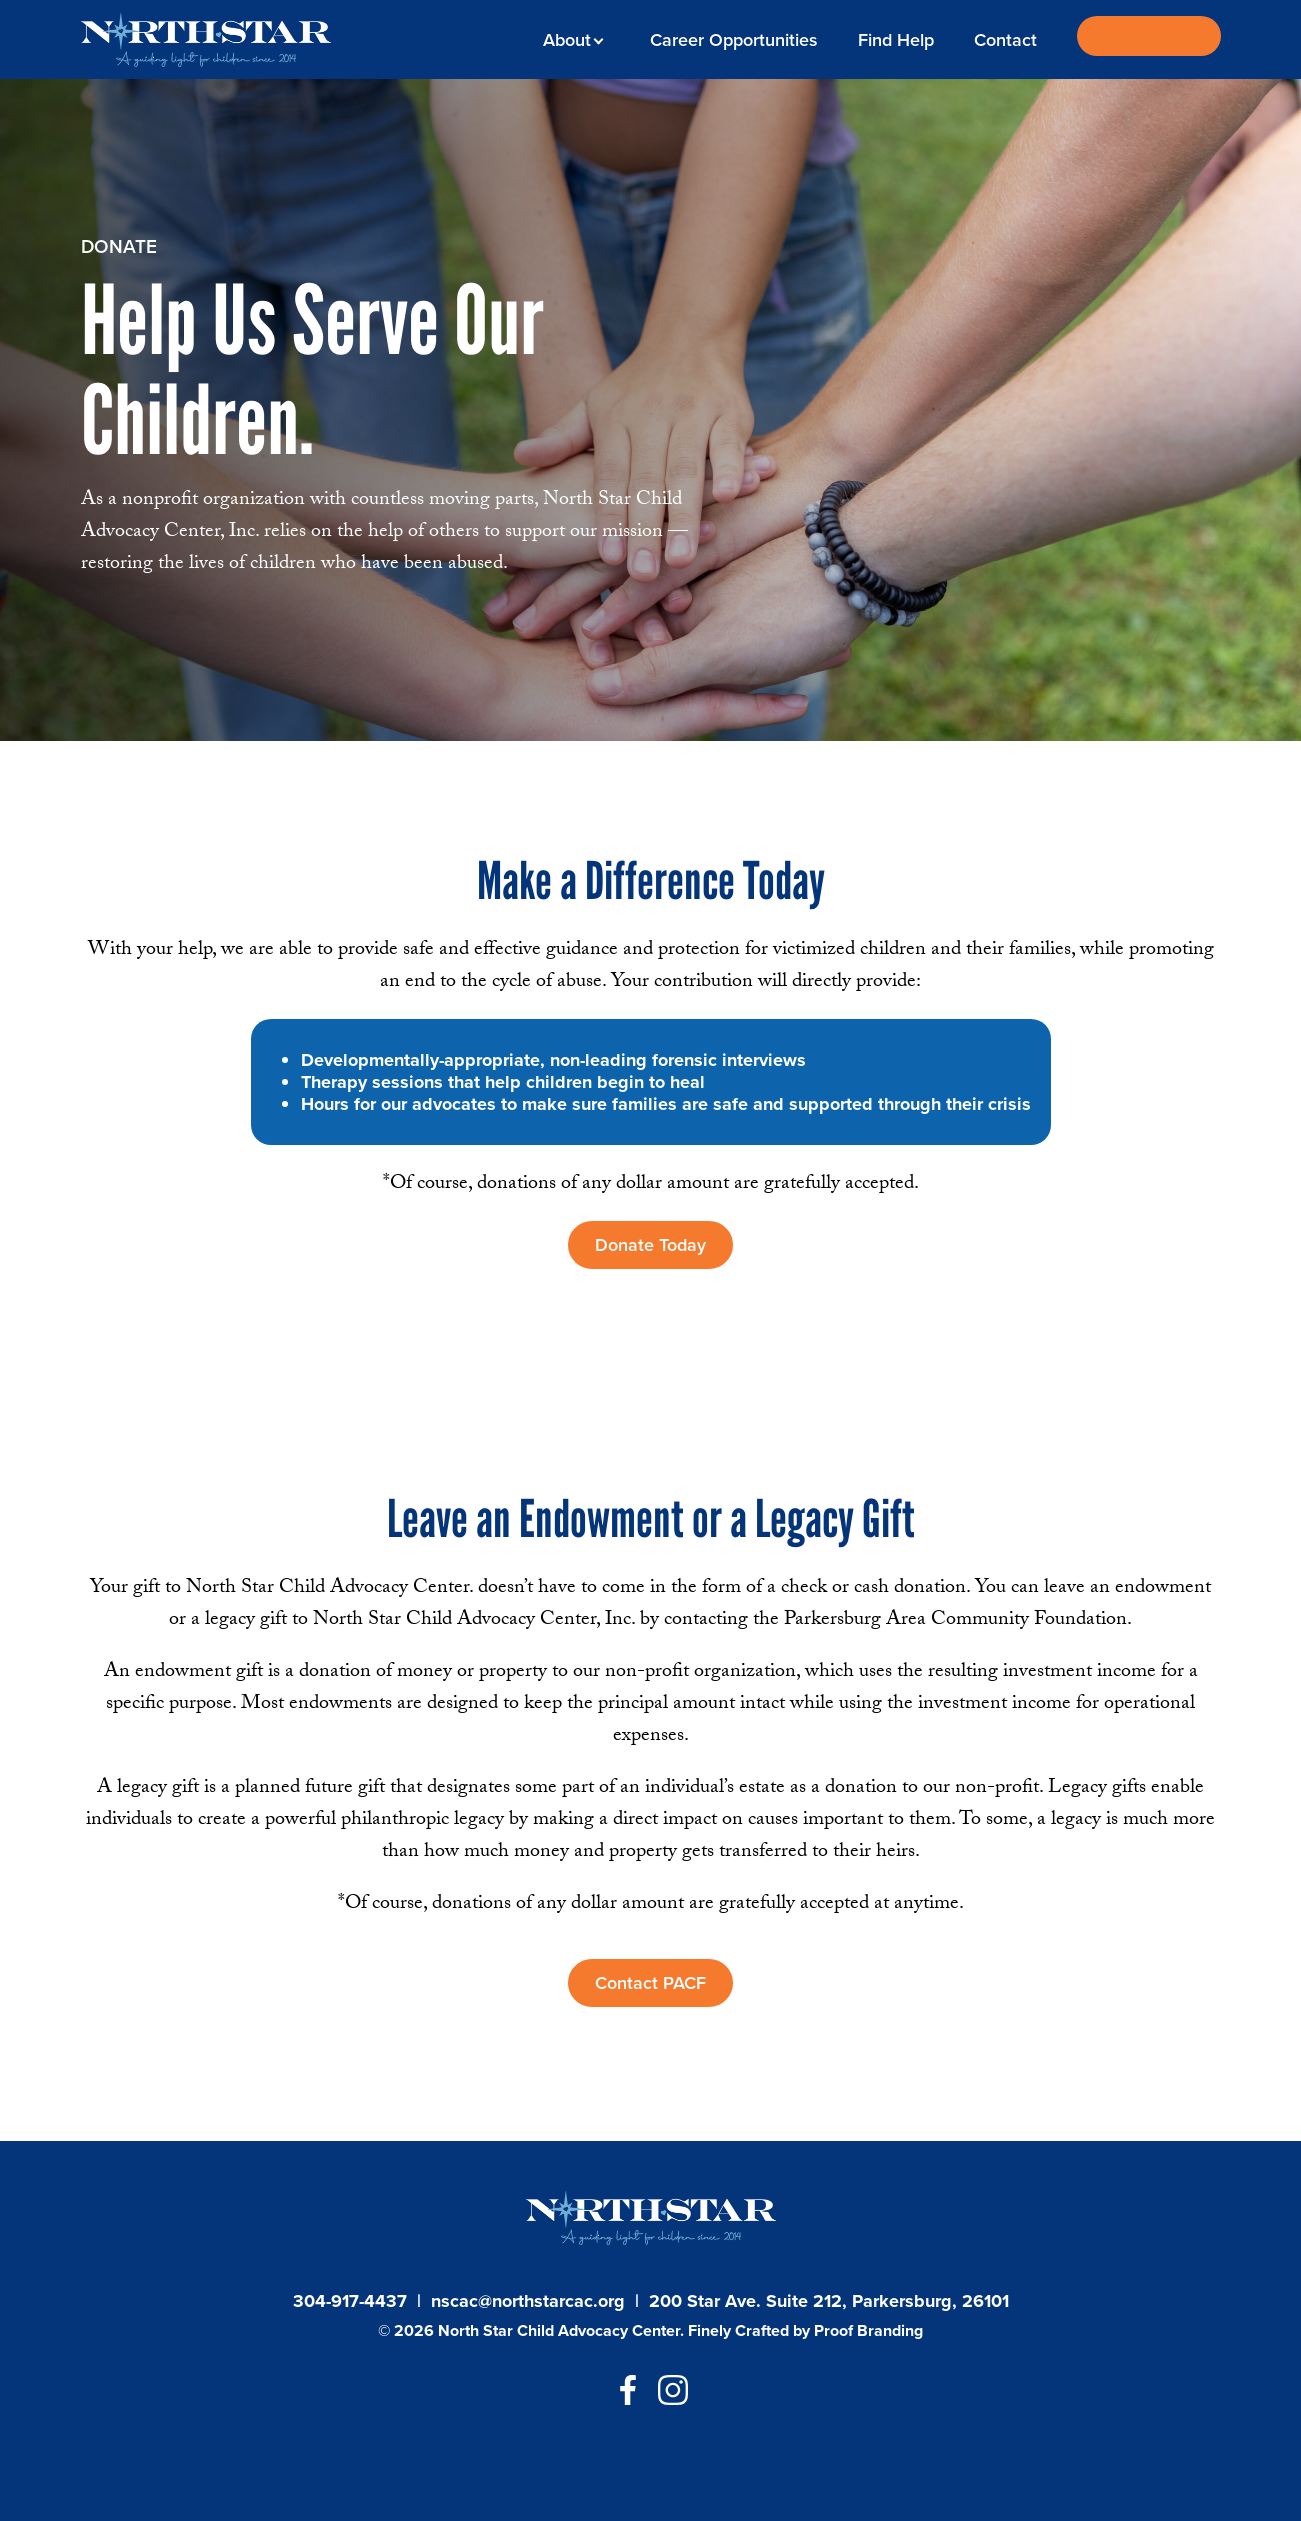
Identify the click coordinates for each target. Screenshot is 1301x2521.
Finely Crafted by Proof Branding (805, 2330)
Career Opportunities (734, 40)
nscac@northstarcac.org (528, 2301)
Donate (1148, 36)
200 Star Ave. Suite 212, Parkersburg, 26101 (829, 2301)
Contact (1005, 40)
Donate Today (650, 1245)
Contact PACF (650, 1983)
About (570, 40)
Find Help (896, 40)
